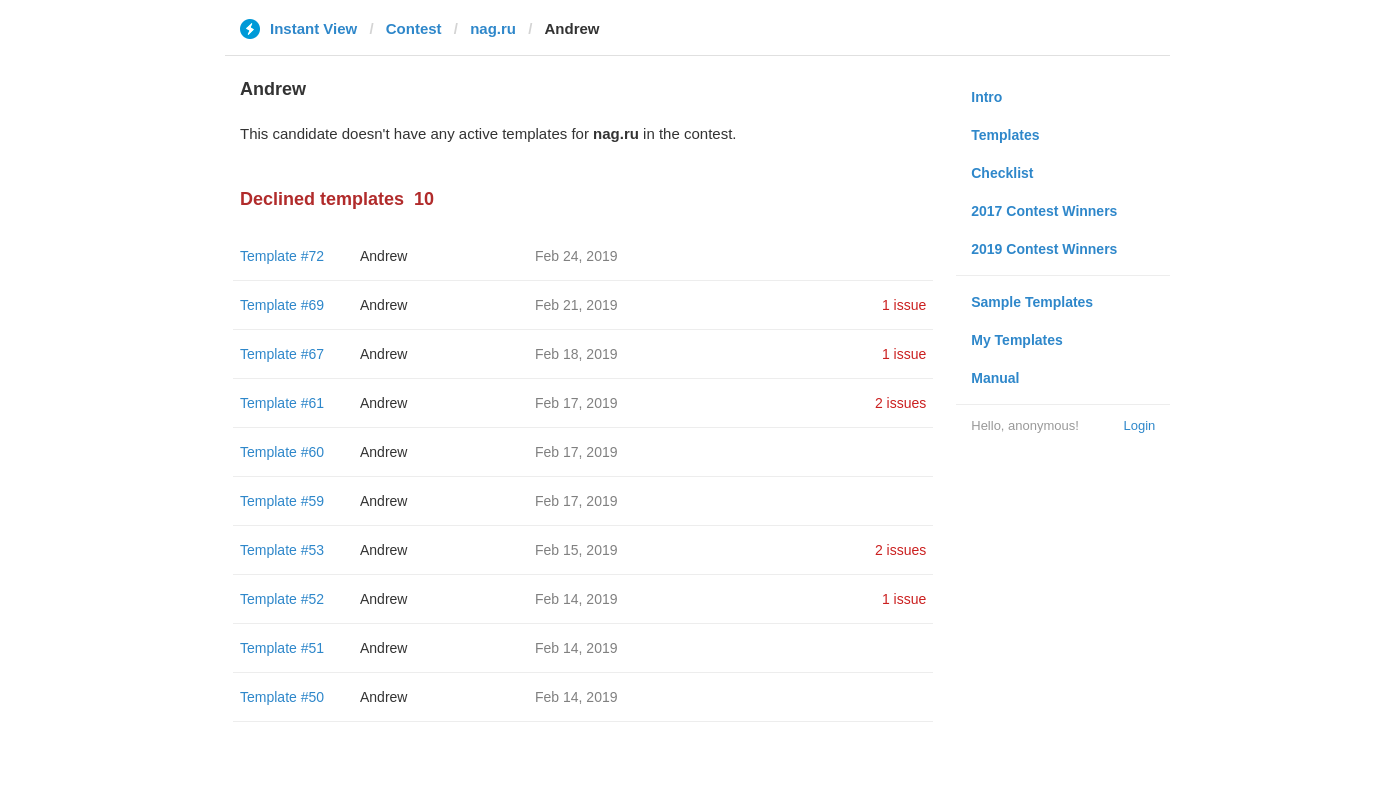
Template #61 (282, 403)
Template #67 (282, 354)
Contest (414, 28)
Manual (995, 378)
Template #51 (282, 648)
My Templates (1017, 340)
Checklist (1002, 173)
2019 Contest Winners (1044, 249)
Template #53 (282, 550)
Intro (986, 97)
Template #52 (282, 599)
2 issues (900, 403)
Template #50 (282, 697)
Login (1139, 425)
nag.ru (493, 28)
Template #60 (282, 452)
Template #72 (282, 256)
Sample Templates (1032, 302)
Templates (1005, 135)
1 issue (904, 305)
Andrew (383, 256)
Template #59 (282, 501)
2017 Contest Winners (1044, 211)
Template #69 (282, 305)
